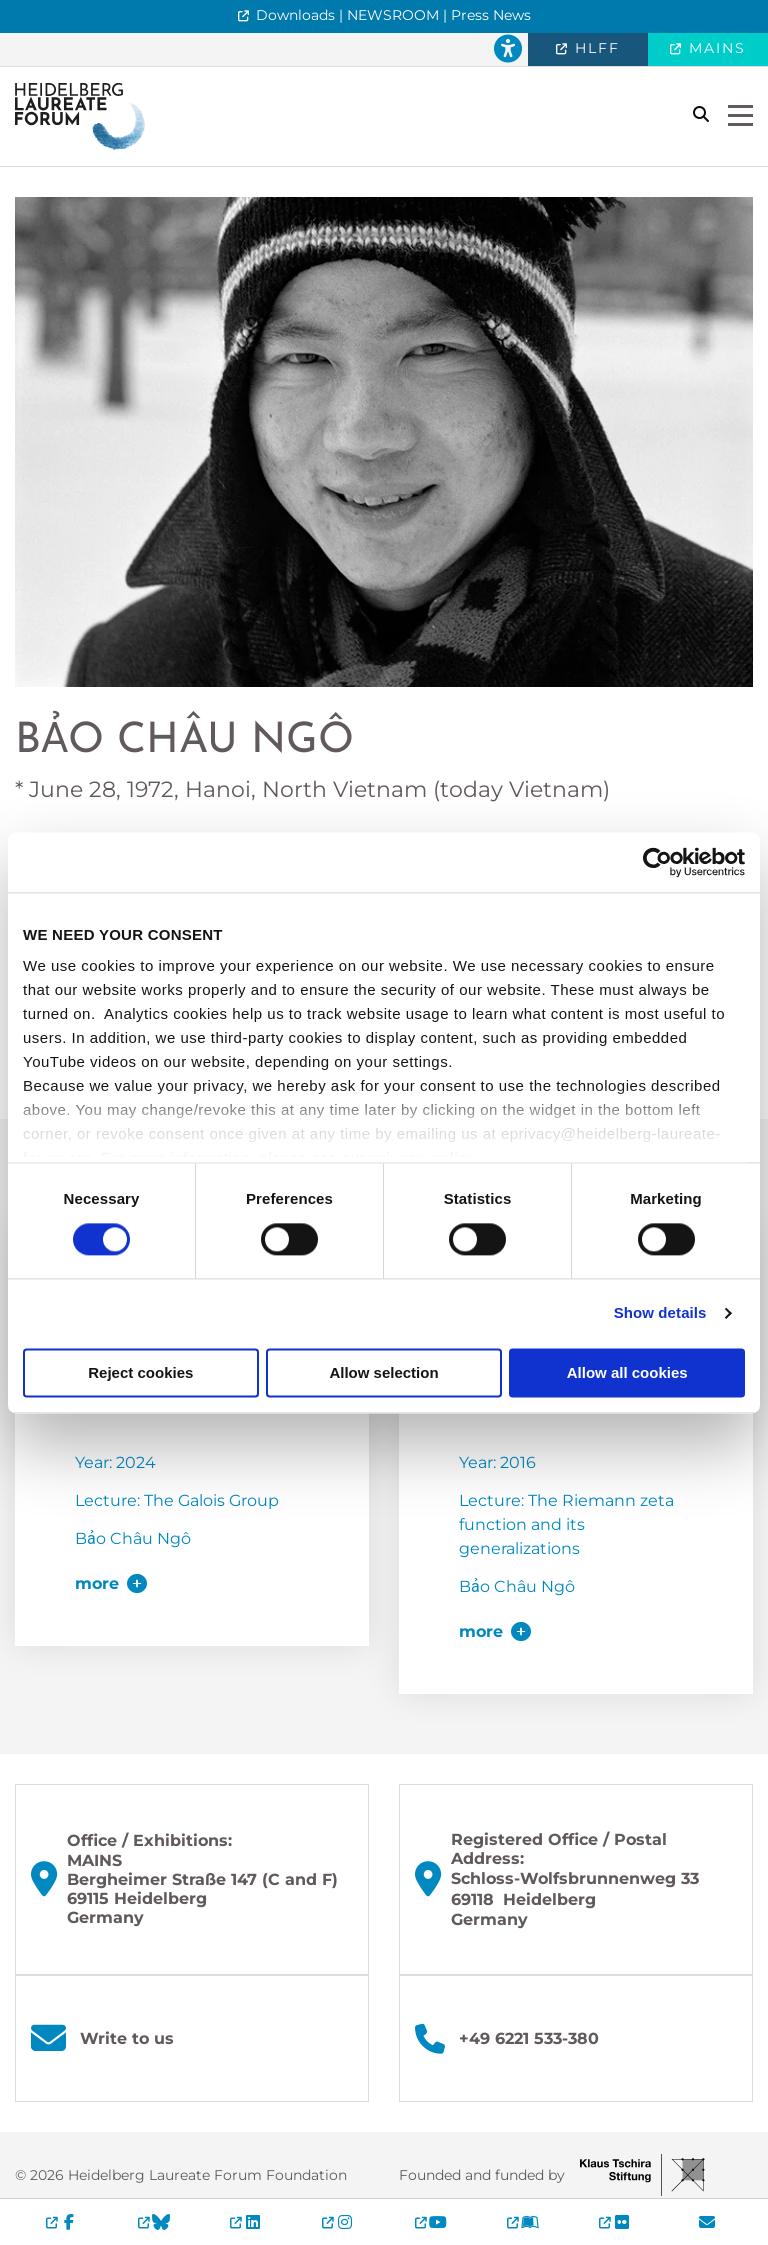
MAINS (714, 48)
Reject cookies (140, 1372)
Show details (660, 1313)
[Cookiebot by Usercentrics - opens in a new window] (657, 862)
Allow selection (383, 1372)
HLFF (594, 48)
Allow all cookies (627, 1372)
